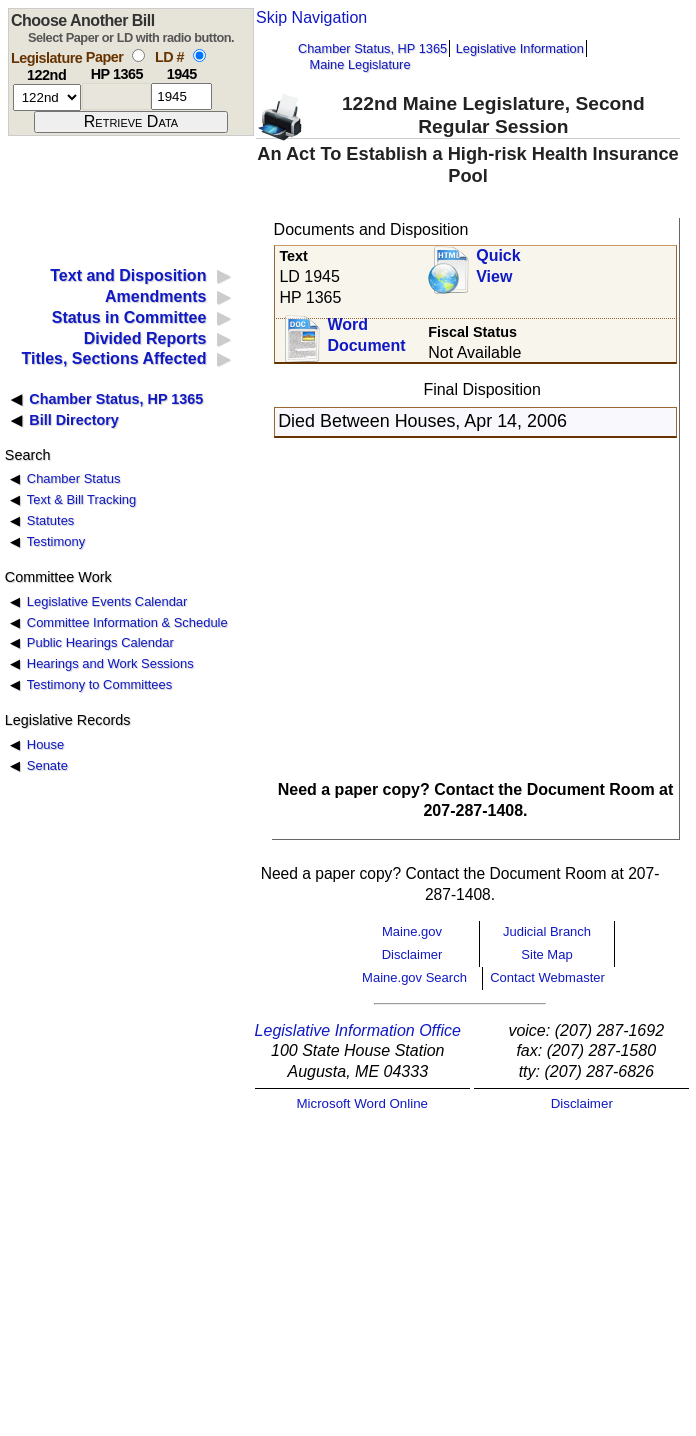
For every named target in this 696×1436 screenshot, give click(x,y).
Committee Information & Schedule (127, 622)
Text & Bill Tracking (81, 499)
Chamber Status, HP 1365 (372, 48)
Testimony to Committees (99, 684)
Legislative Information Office (358, 1030)
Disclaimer (412, 954)
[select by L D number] (199, 55)
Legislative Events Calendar (107, 601)
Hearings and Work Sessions (110, 663)
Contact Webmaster (547, 977)
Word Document (366, 335)
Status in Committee (129, 317)
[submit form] (131, 122)
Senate (47, 765)
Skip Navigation (311, 17)
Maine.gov (412, 931)
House (45, 744)
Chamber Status (74, 478)
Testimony (56, 541)
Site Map (546, 954)
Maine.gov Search (414, 977)
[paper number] (116, 96)
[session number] (47, 97)
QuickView (498, 266)
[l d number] (181, 96)
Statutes (51, 520)
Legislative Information (520, 48)
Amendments (155, 296)
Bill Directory (74, 420)
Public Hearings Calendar (100, 642)
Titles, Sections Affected (113, 358)
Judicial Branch (547, 931)
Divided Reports (145, 338)
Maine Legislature (359, 64)
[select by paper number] (138, 55)
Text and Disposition (128, 275)
